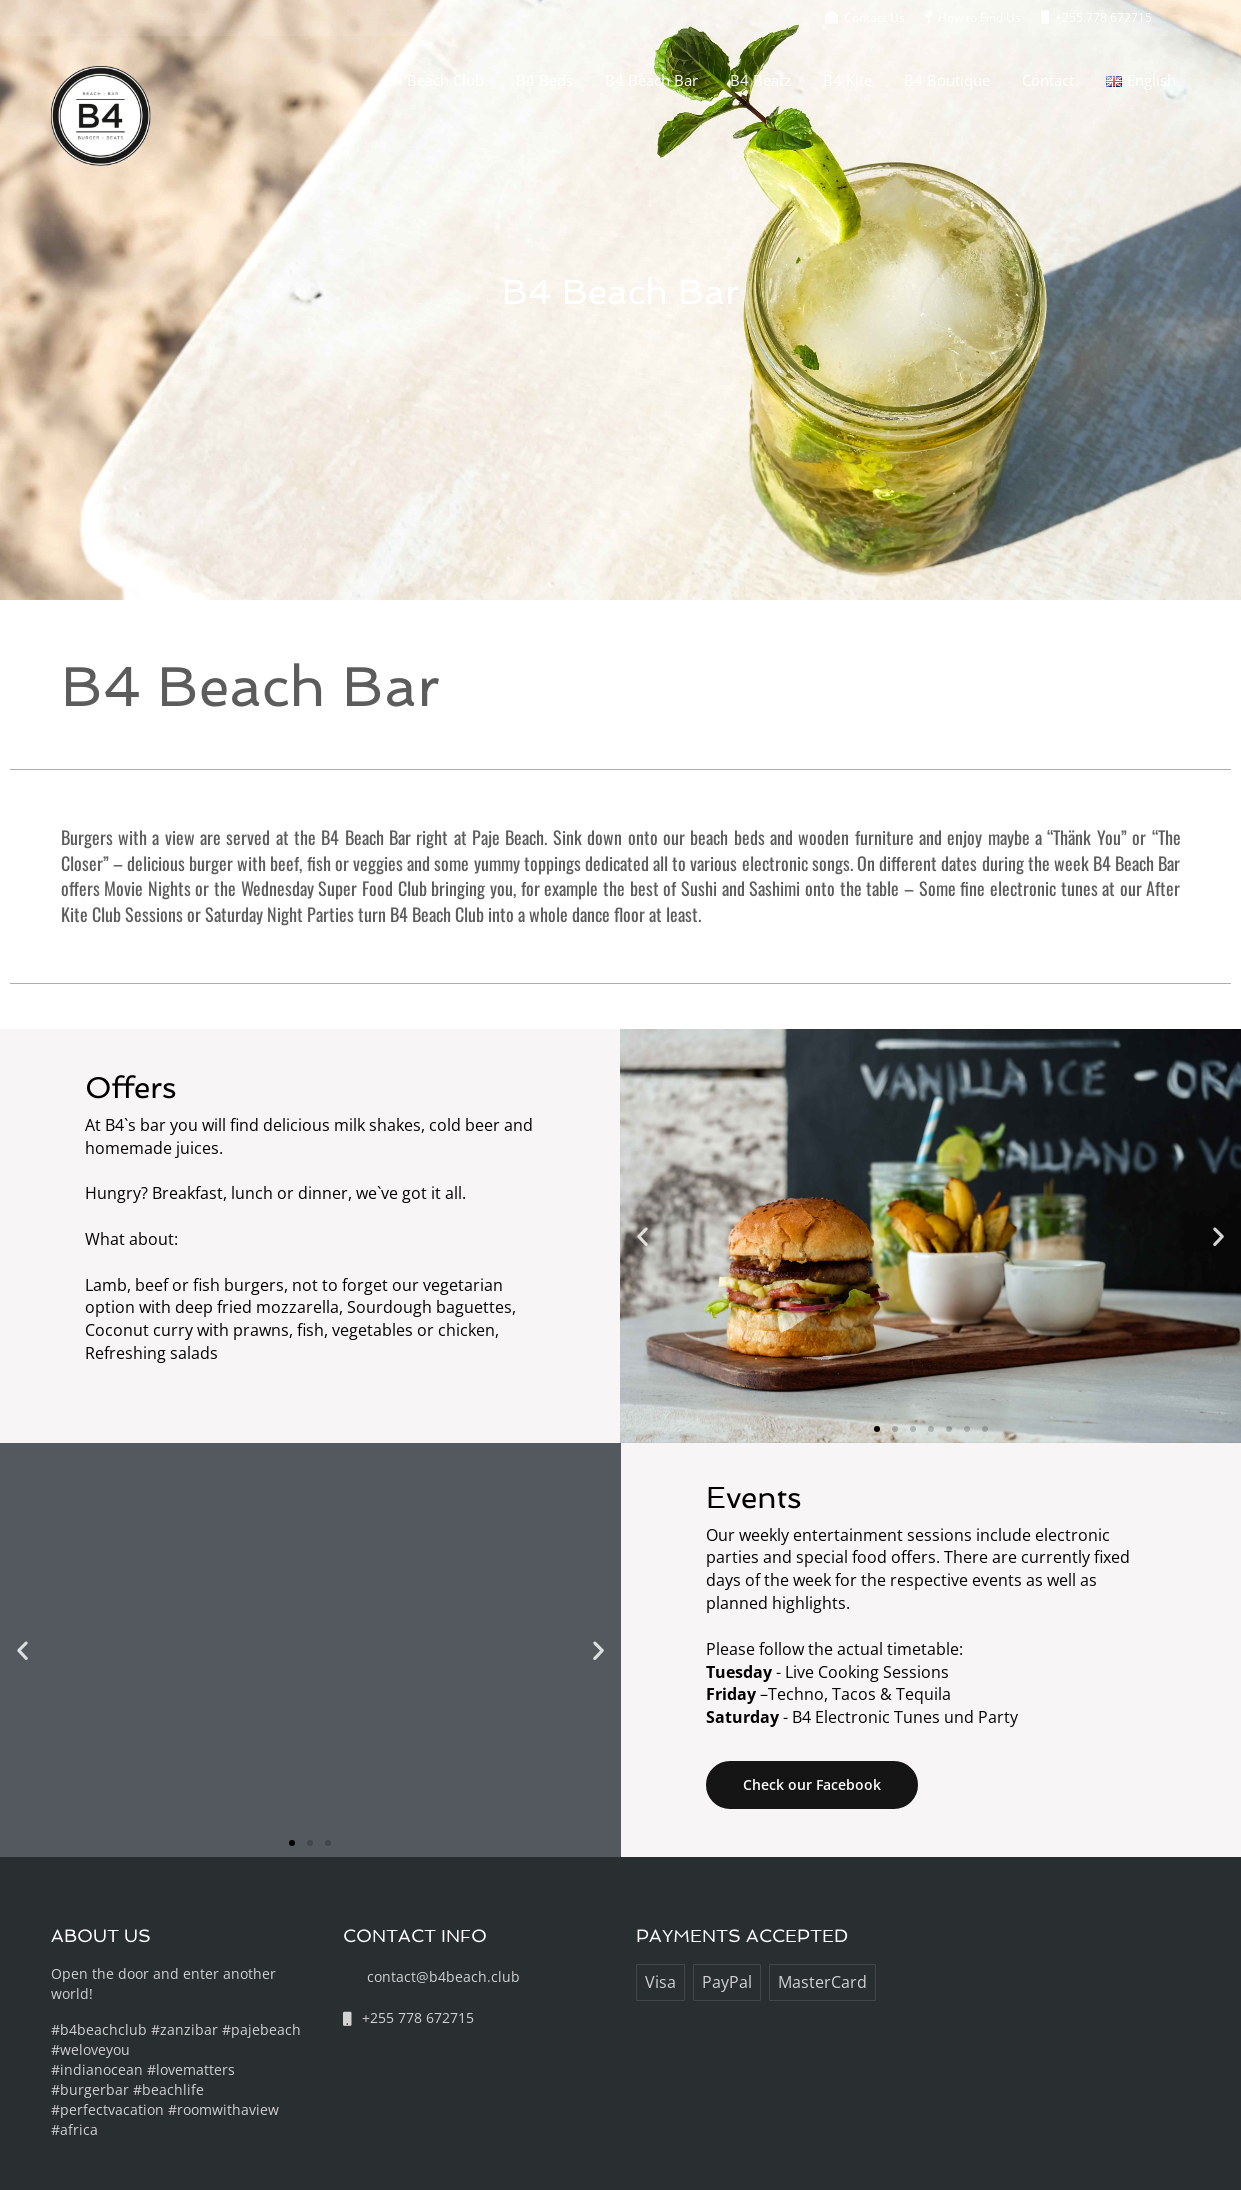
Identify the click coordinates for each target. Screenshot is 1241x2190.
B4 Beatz (760, 80)
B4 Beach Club (434, 80)
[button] (642, 1235)
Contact (1048, 80)
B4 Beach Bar (651, 80)
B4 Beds (544, 80)
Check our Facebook (812, 1784)
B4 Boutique (947, 80)
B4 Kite (847, 80)
